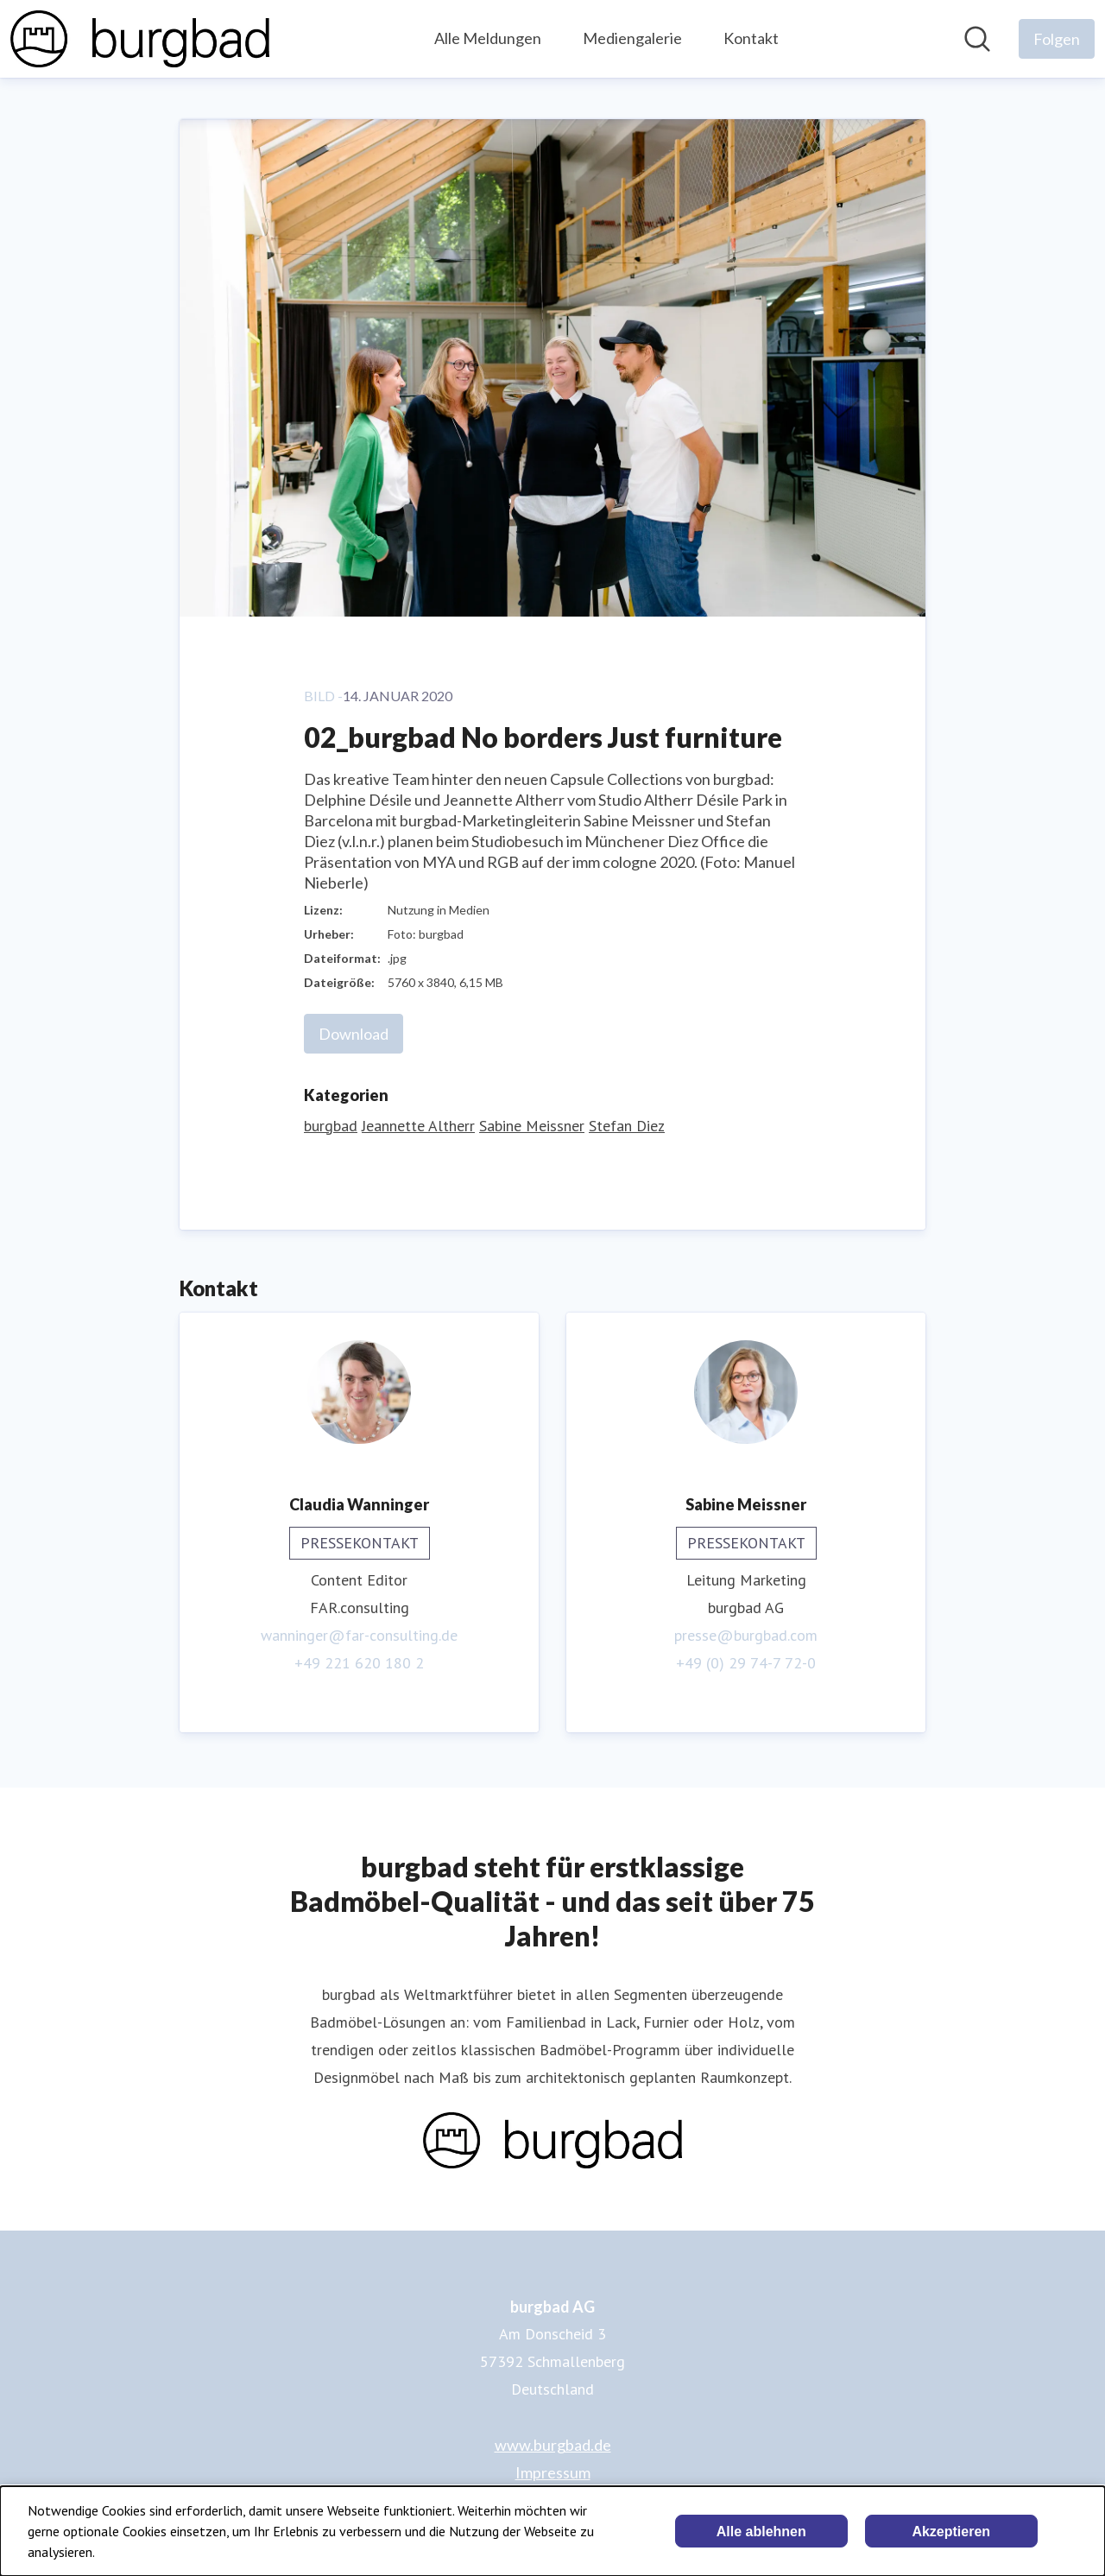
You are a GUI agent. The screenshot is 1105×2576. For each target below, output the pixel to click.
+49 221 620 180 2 (359, 1663)
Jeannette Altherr (418, 1126)
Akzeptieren (951, 2531)
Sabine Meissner (531, 1126)
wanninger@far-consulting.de (359, 1635)
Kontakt (751, 37)
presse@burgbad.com (746, 1635)
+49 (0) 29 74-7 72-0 (746, 1663)
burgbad (330, 1126)
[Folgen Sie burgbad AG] (1057, 39)
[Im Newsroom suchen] (977, 39)
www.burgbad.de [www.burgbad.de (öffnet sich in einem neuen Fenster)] (553, 2444)
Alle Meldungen (487, 37)
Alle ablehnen (761, 2531)
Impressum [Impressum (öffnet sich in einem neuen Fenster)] (552, 2472)
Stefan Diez (627, 1126)
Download (353, 1033)
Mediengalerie (632, 37)
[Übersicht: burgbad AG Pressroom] (139, 38)
